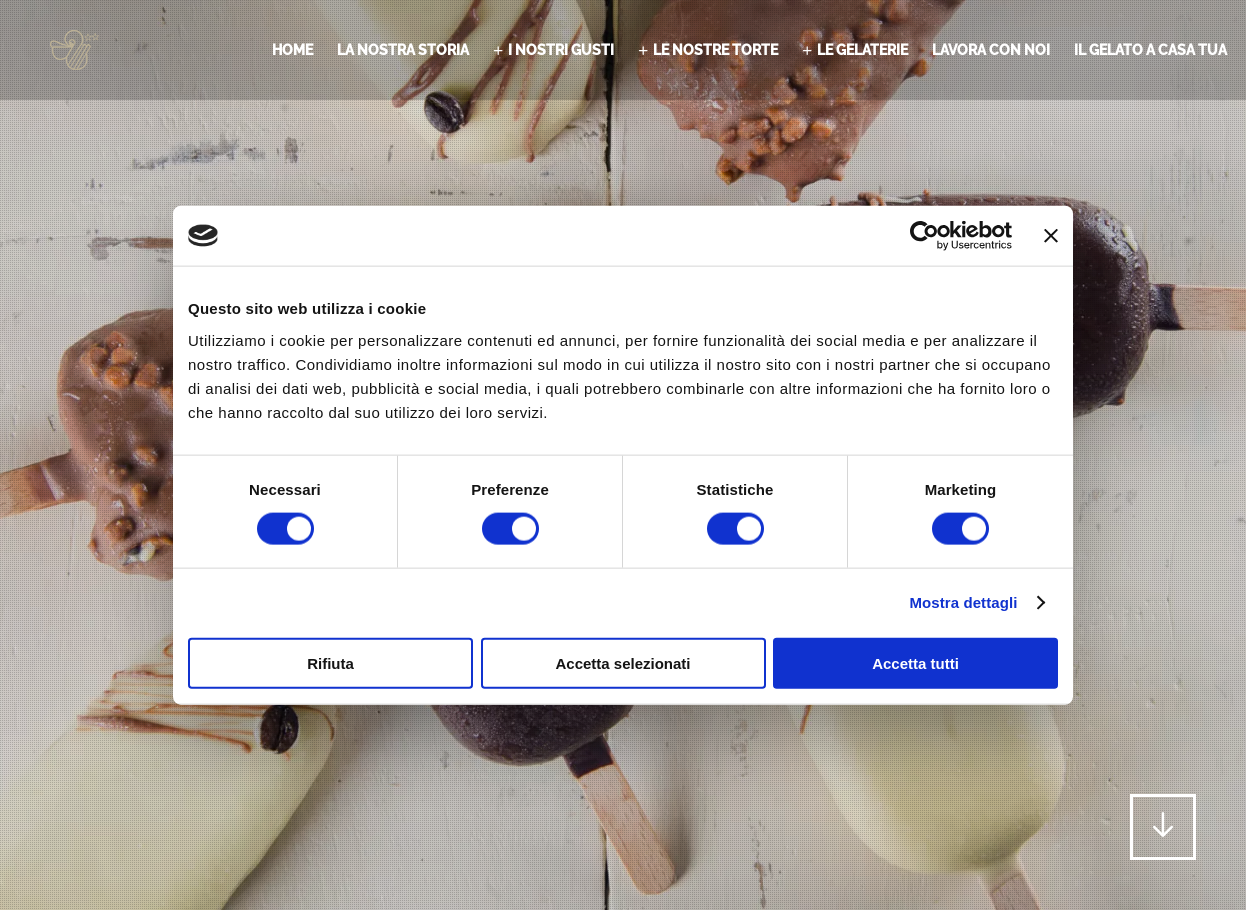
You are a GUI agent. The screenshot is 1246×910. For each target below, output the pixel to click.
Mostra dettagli (963, 602)
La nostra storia (403, 50)
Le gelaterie (862, 50)
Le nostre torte (715, 50)
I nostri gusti (561, 50)
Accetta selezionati (622, 662)
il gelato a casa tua (1150, 50)
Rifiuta (330, 662)
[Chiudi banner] (1051, 236)
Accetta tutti (915, 662)
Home (292, 50)
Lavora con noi (991, 50)
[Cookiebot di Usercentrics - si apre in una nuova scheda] (924, 236)
